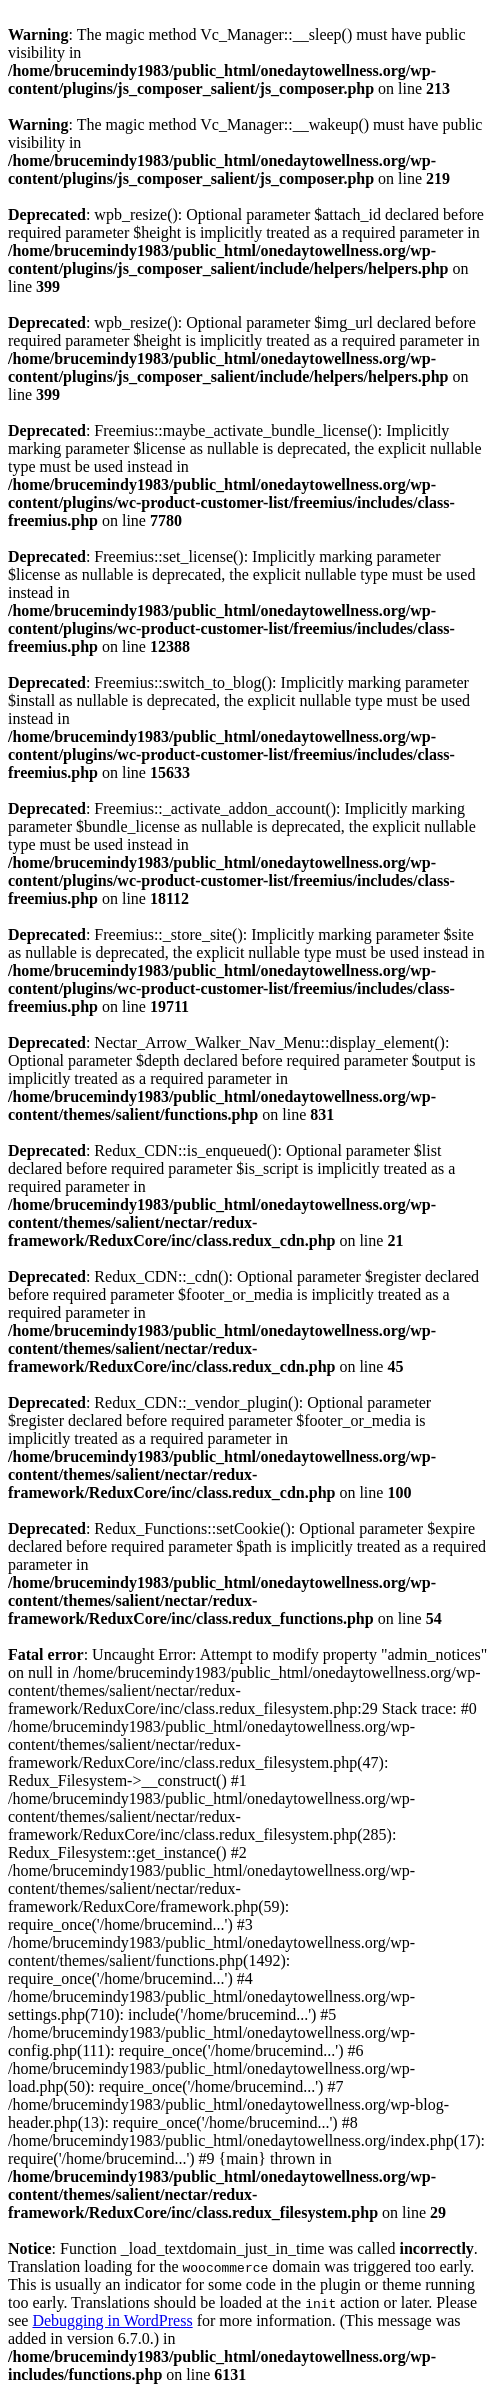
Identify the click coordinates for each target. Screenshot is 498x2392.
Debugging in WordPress (112, 2320)
